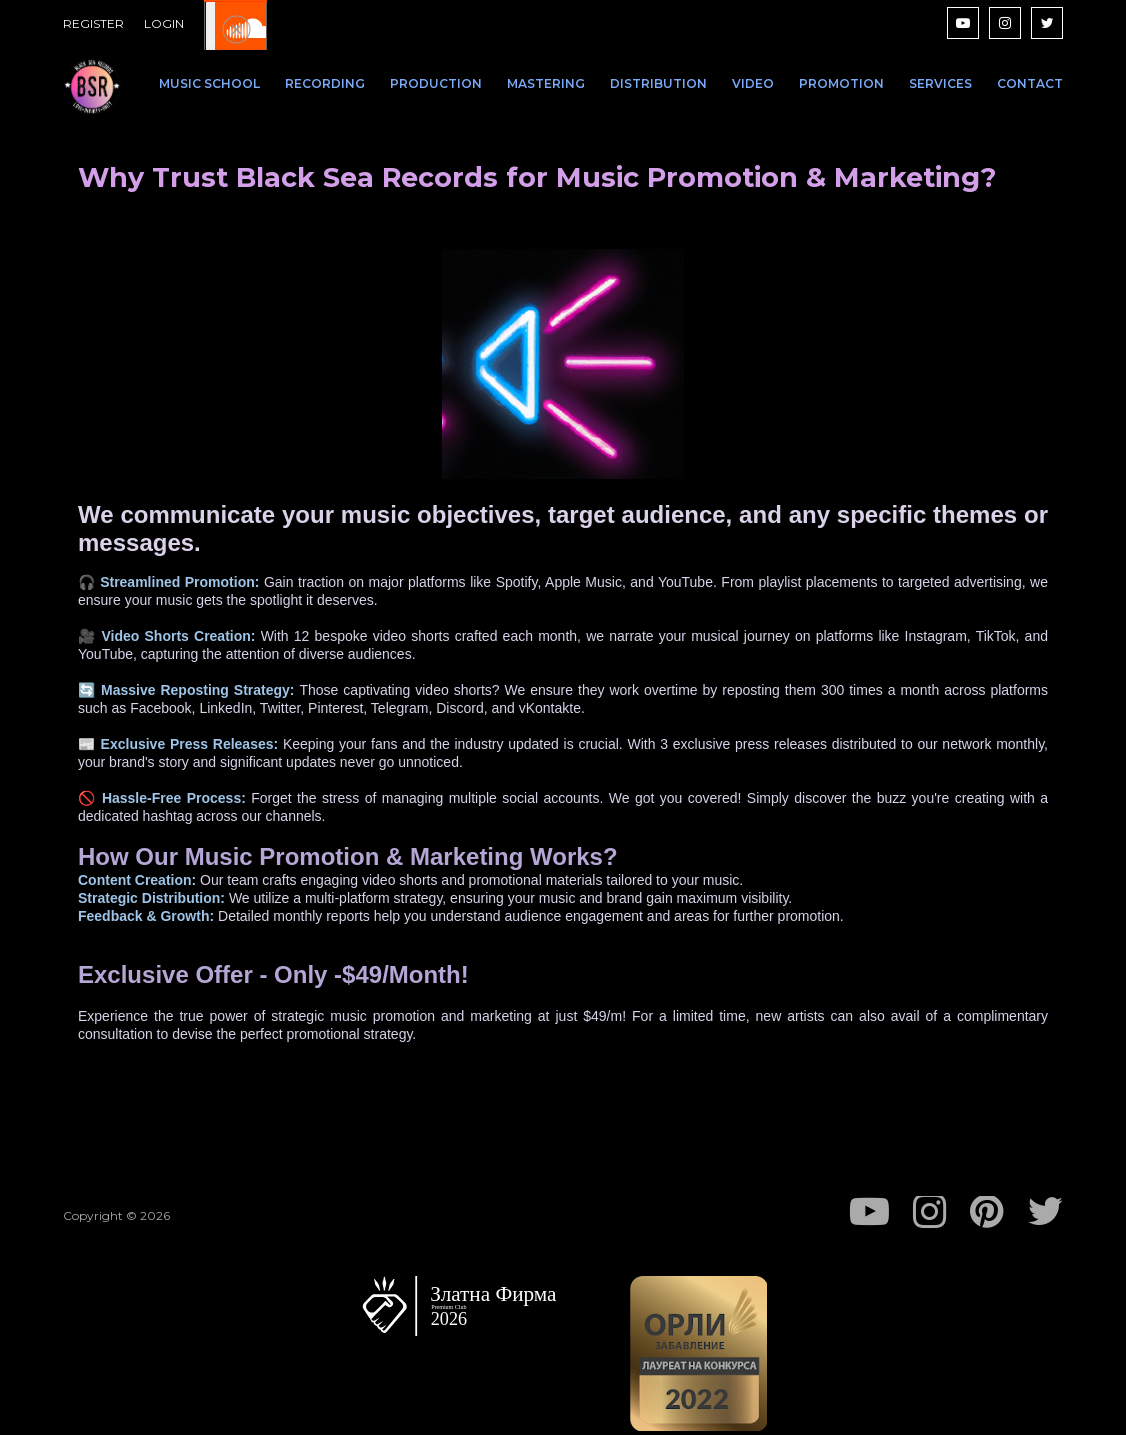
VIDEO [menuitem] (753, 83)
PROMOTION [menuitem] (841, 83)
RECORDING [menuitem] (325, 83)
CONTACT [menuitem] (1030, 83)
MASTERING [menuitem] (546, 83)
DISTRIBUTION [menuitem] (658, 83)
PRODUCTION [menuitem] (436, 83)
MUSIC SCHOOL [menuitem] (209, 83)
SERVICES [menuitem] (940, 83)
